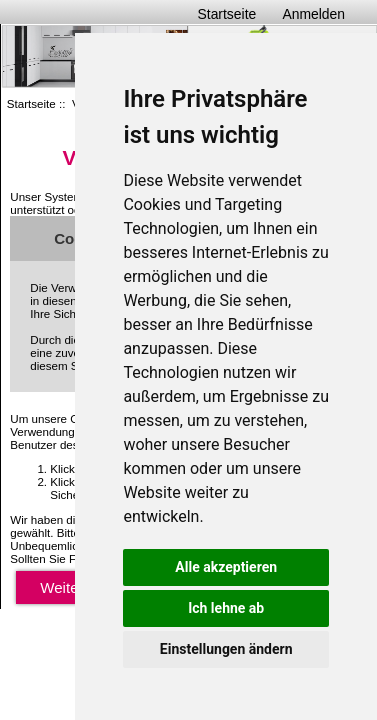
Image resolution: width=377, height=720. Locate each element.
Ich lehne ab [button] (226, 608)
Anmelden (313, 14)
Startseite (227, 14)
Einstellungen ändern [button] (226, 649)
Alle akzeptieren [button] (226, 567)
